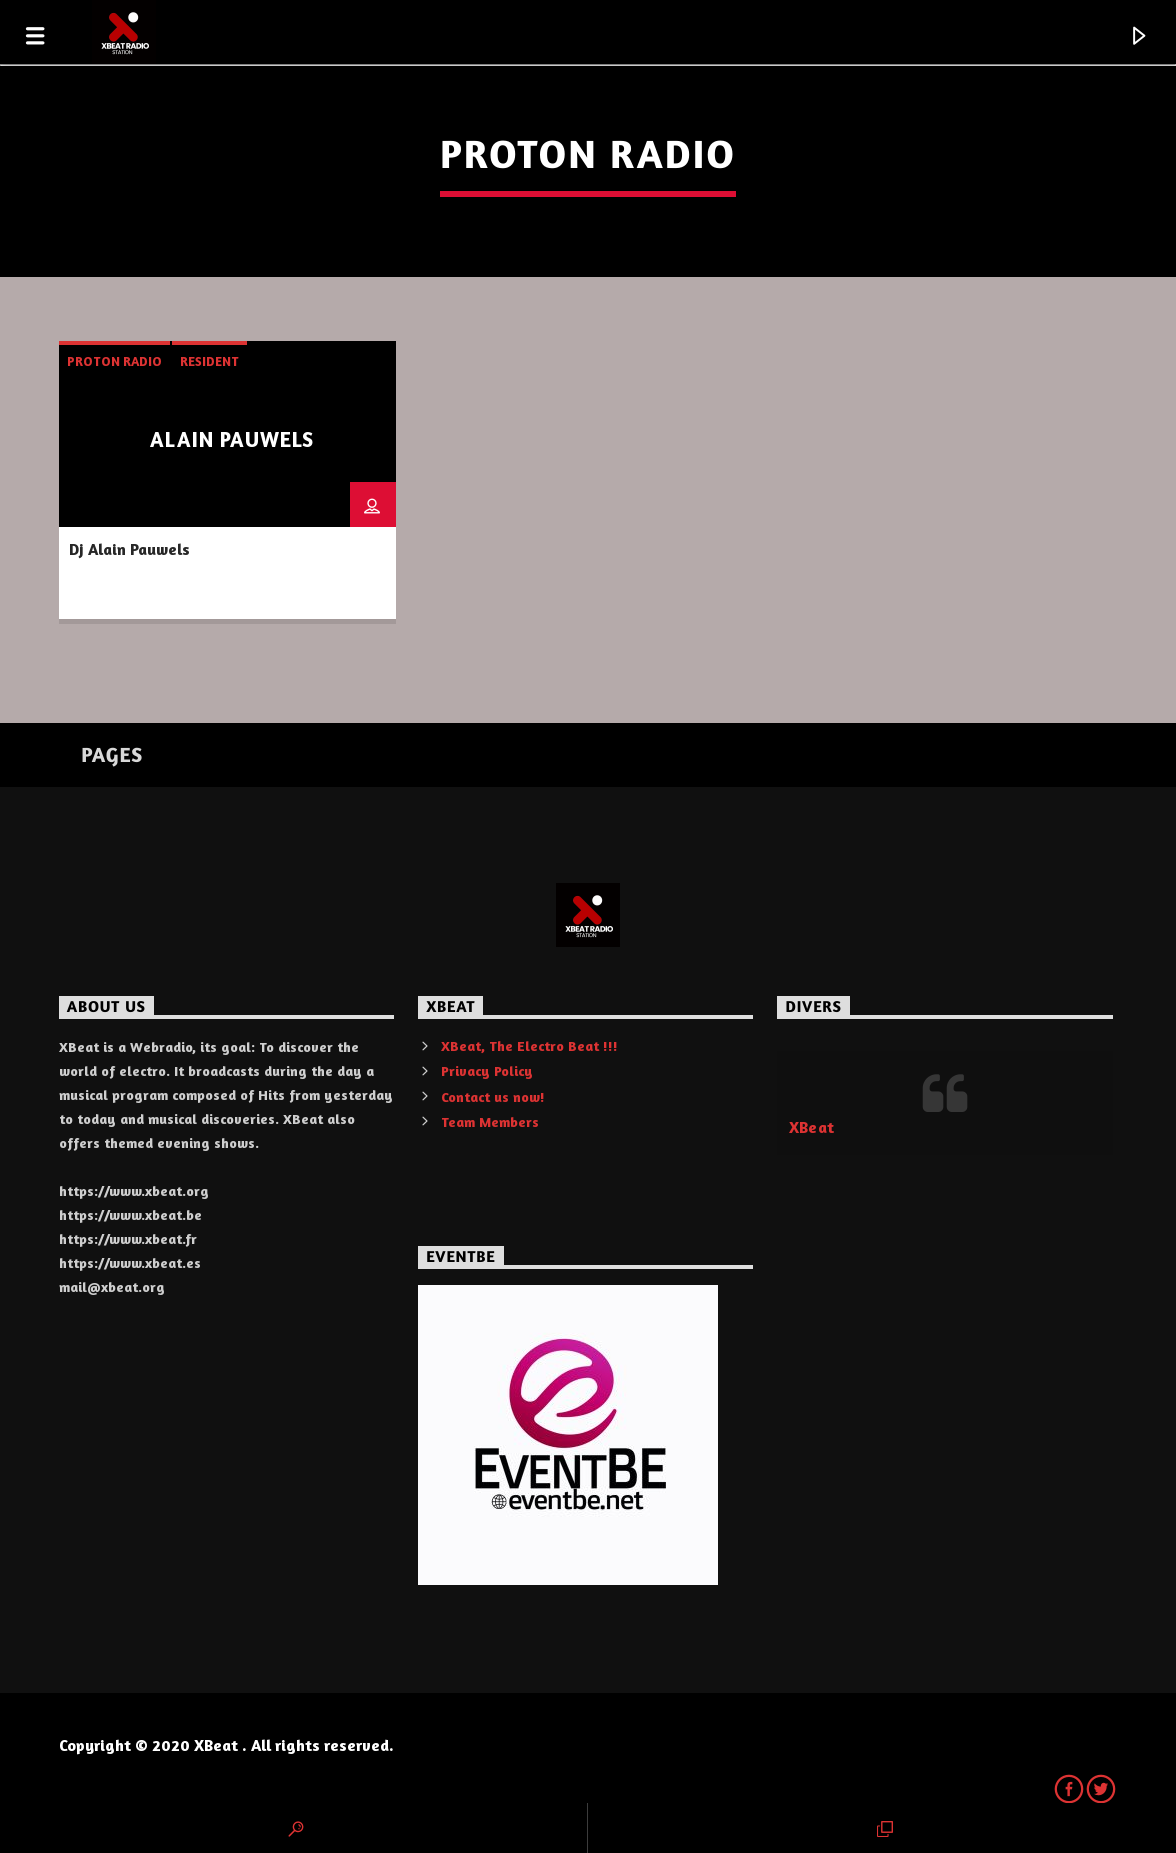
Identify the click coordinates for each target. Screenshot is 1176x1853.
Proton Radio (114, 361)
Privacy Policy (487, 1070)
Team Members (490, 1121)
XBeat (812, 1127)
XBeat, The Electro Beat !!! (529, 1045)
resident (209, 361)
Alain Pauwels (232, 439)
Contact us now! (493, 1096)
